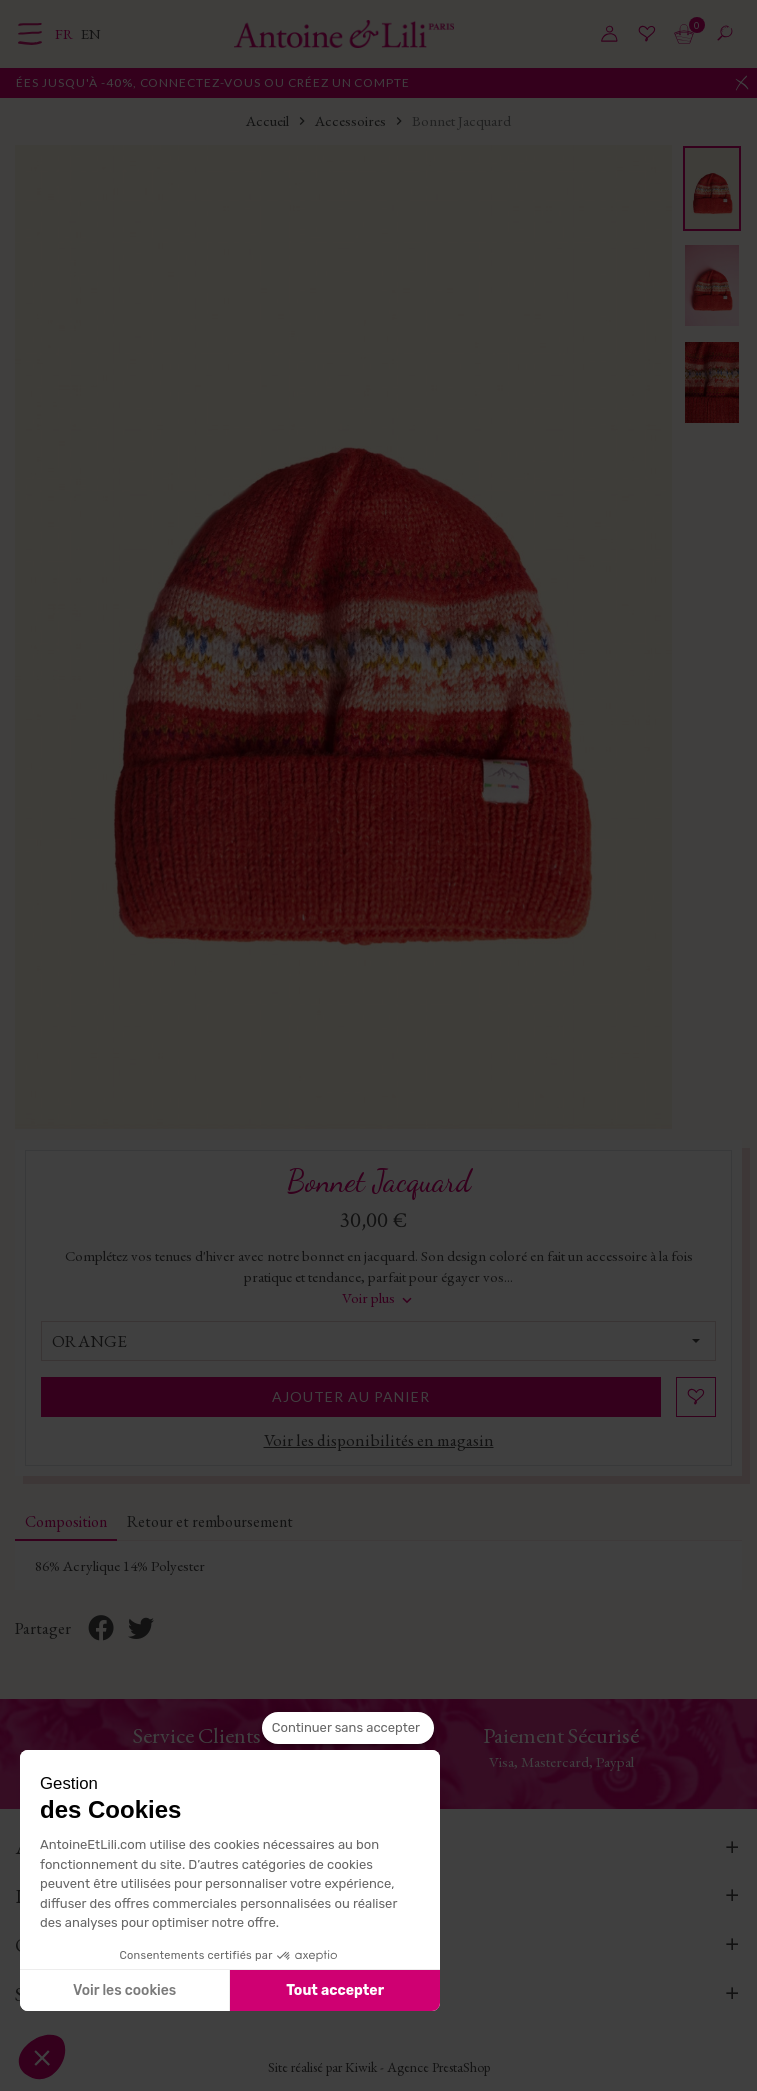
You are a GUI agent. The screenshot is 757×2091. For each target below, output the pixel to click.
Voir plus (379, 1297)
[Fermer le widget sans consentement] (348, 1728)
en (91, 33)
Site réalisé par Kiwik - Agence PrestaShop (379, 2067)
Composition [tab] (66, 1521)
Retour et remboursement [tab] (210, 1521)
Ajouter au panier (351, 1396)
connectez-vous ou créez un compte (333, 82)
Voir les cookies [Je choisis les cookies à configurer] (124, 1990)
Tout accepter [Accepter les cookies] (335, 1990)
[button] (42, 2057)
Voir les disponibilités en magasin (379, 1440)
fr (65, 33)
